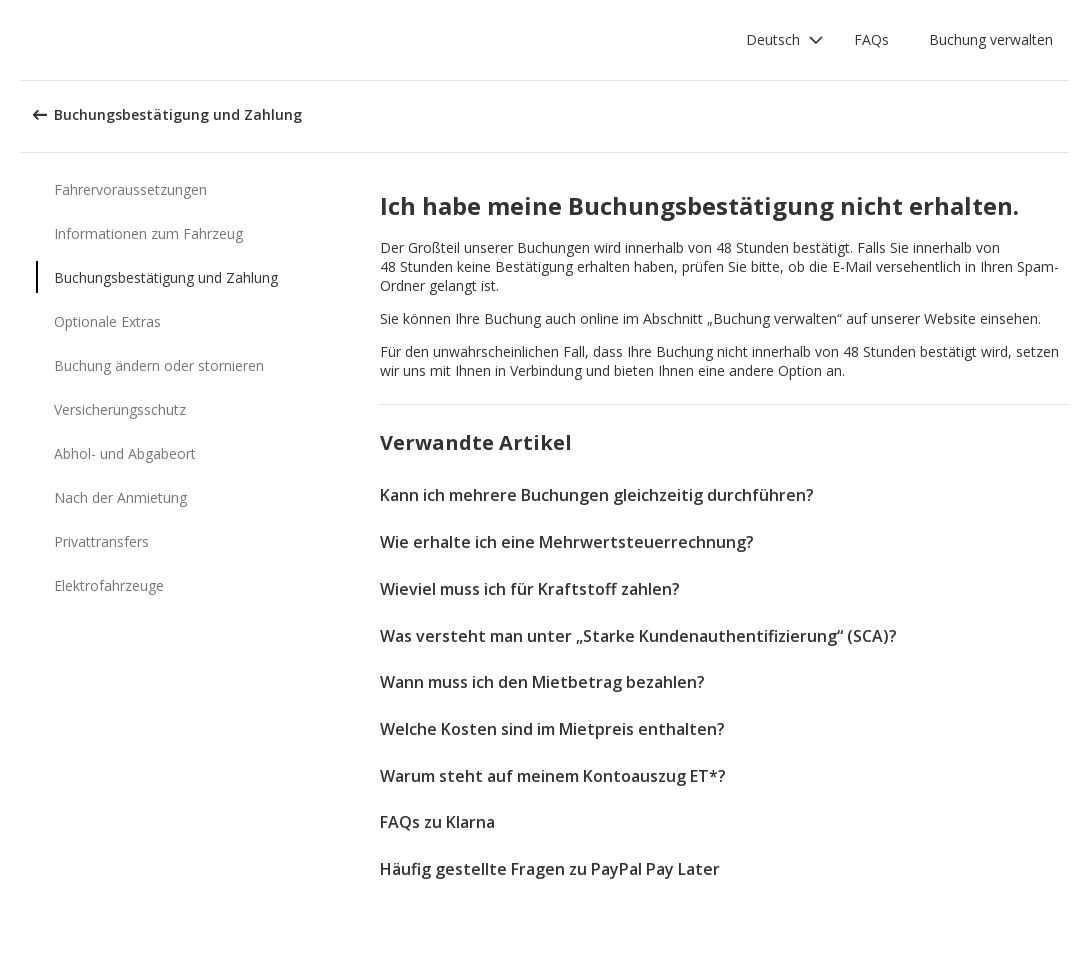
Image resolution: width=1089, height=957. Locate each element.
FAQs (871, 39)
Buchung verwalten (991, 39)
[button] (785, 40)
